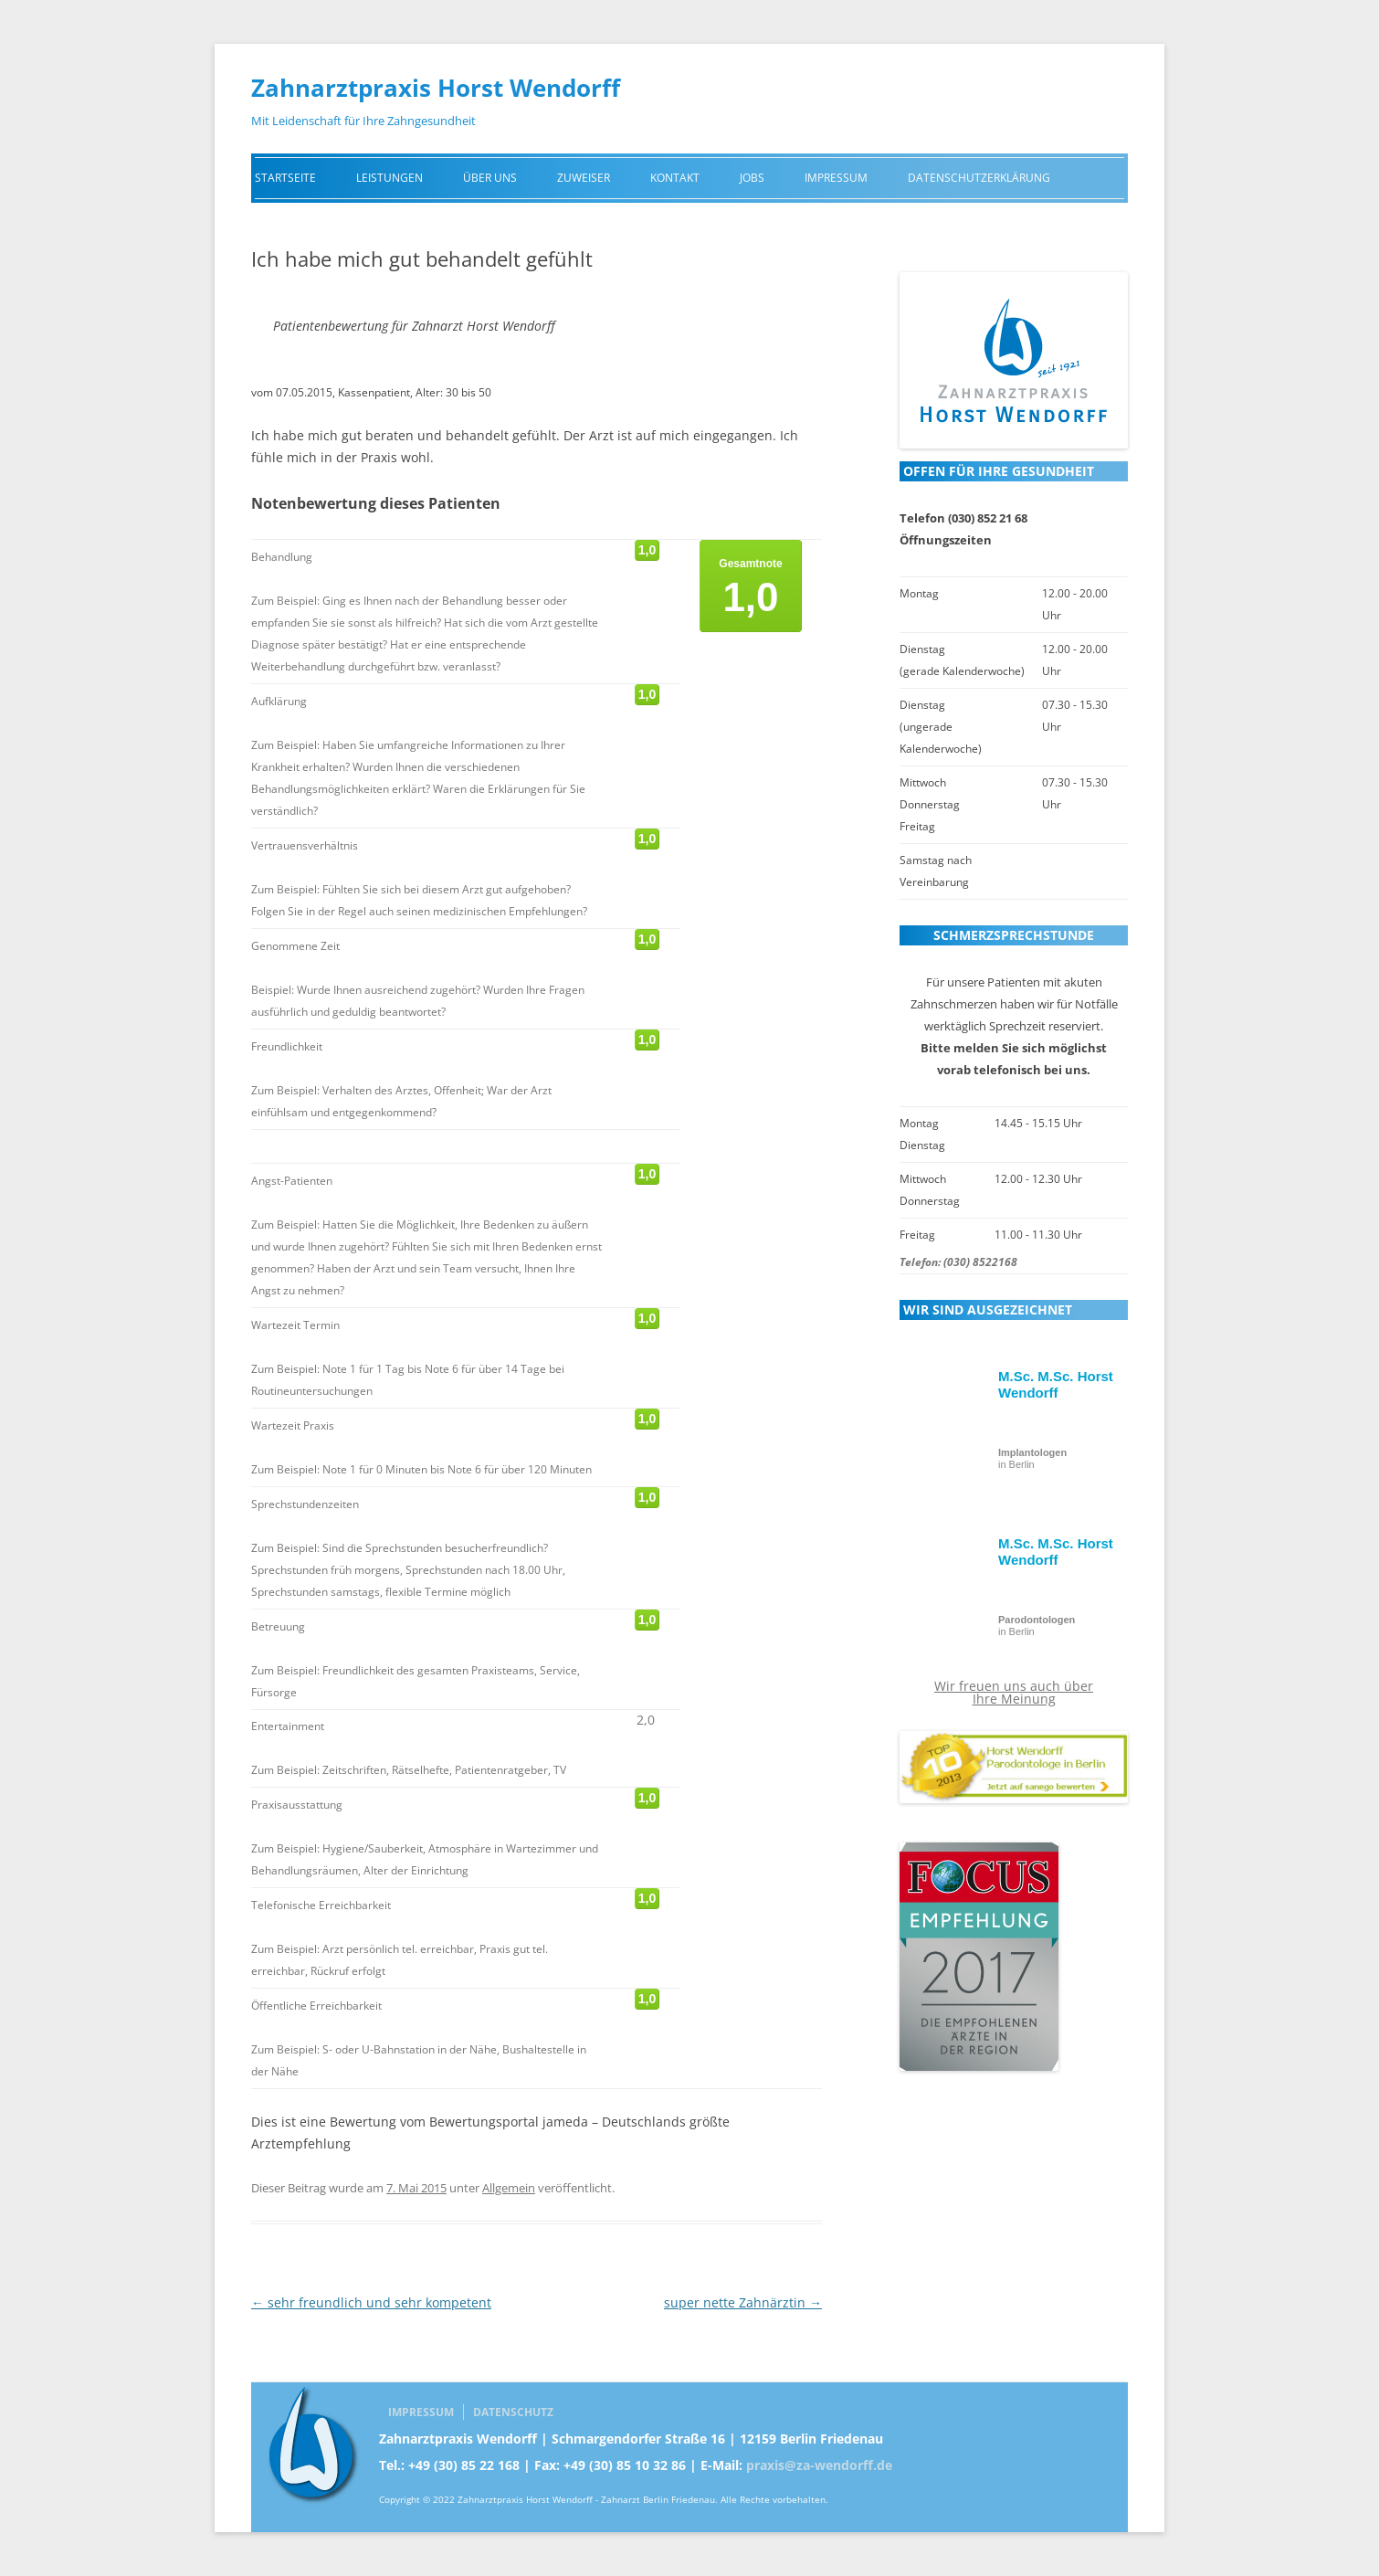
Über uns (490, 177)
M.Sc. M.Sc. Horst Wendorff (1055, 1384)
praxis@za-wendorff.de (819, 2465)
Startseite (285, 177)
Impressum (836, 177)
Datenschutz (513, 2412)
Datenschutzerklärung (979, 177)
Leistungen (389, 177)
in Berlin (1032, 1458)
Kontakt (675, 177)
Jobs (752, 177)
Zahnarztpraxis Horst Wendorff (435, 87)
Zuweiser (583, 177)
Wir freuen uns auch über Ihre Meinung (1013, 1692)
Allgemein (508, 2188)
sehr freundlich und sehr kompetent (371, 2302)
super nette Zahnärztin (743, 2302)
